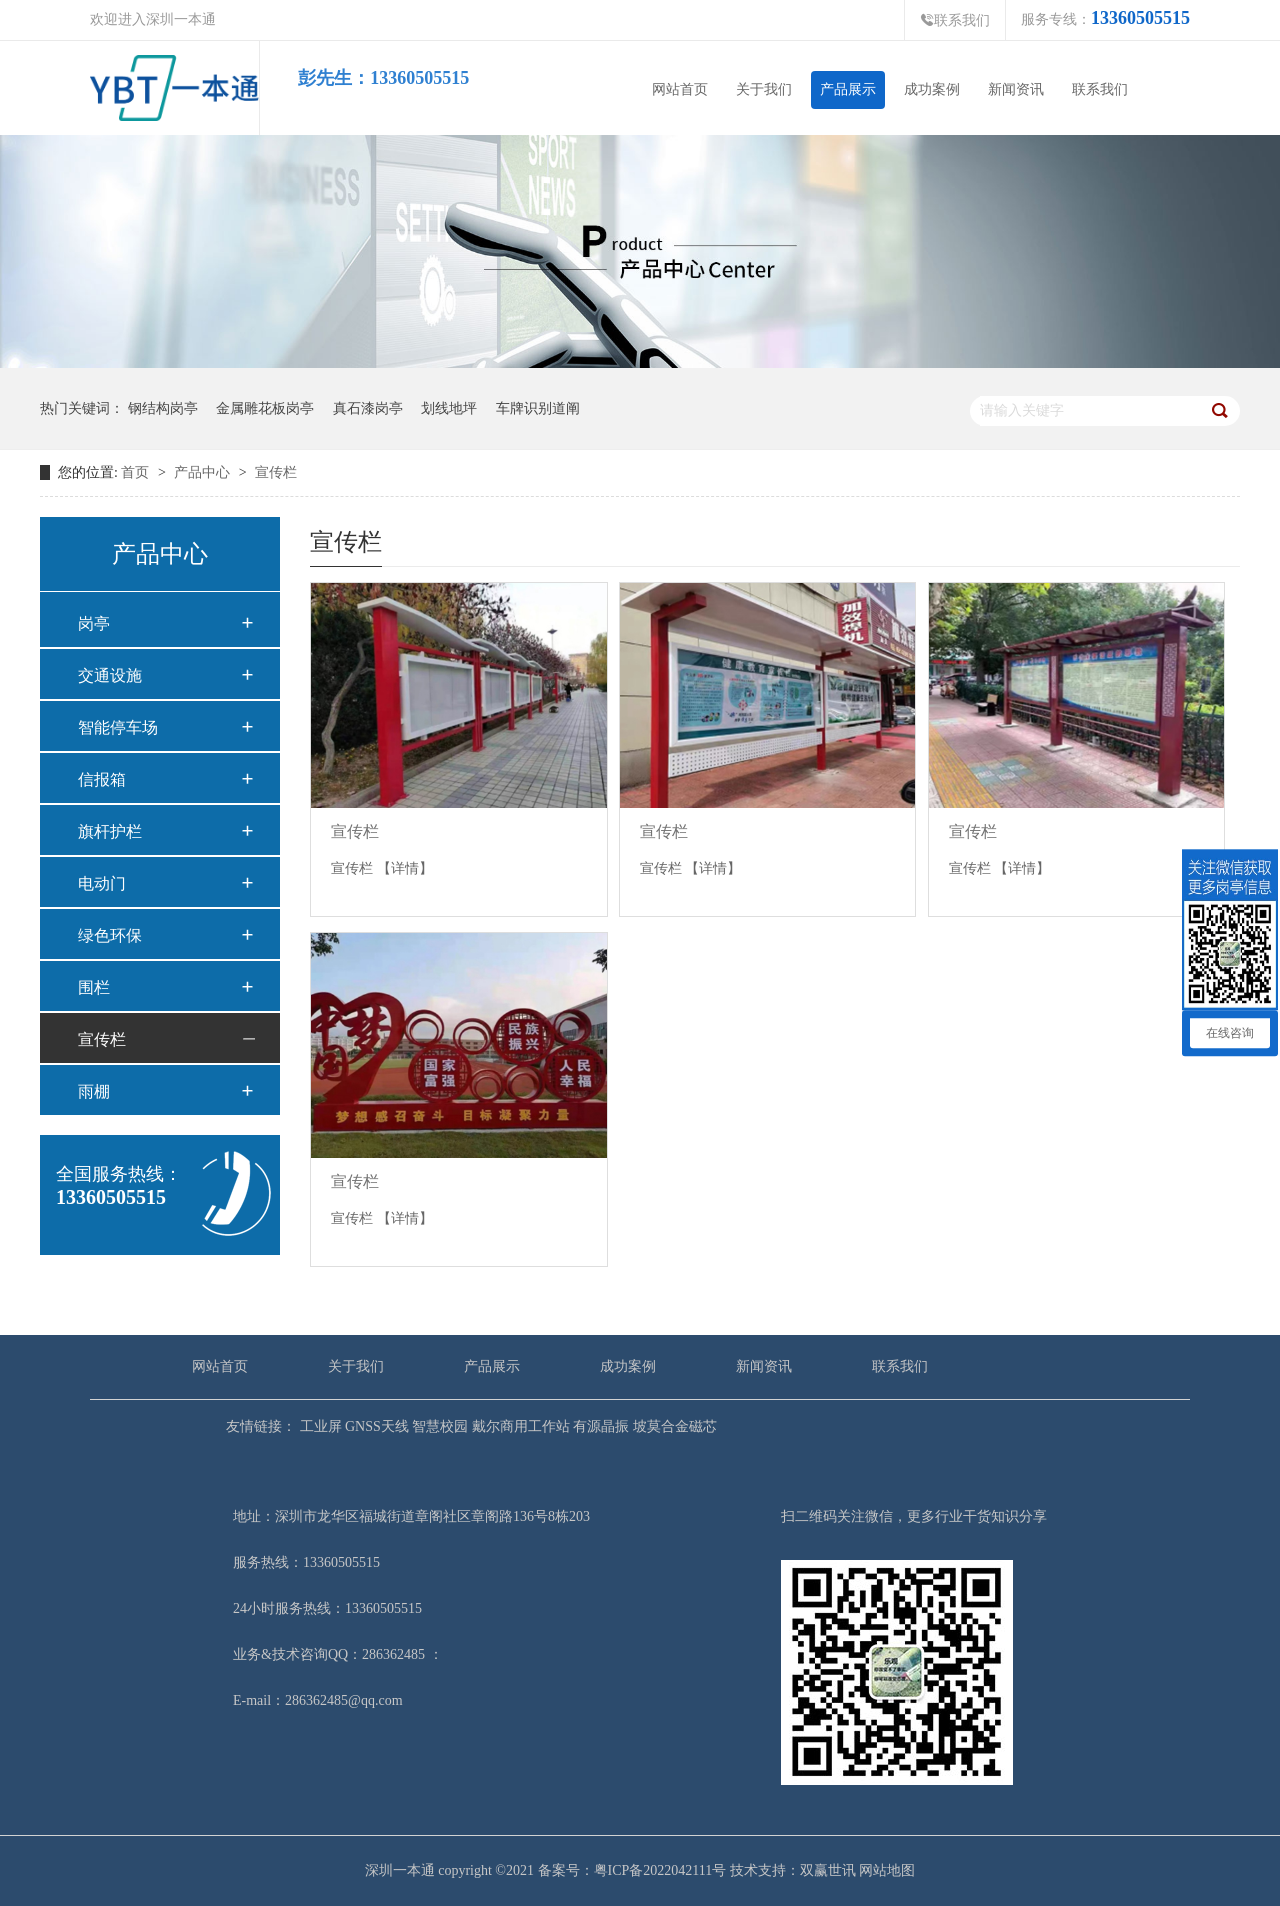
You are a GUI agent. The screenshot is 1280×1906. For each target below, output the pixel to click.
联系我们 (955, 20)
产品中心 (204, 472)
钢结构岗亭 (163, 409)
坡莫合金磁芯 (673, 1426)
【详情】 (405, 868)
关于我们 (764, 89)
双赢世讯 (828, 1870)
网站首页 (680, 89)
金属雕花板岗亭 (265, 409)
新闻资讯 (1016, 89)
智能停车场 (118, 727)
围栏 (94, 987)
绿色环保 (110, 935)
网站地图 (887, 1870)
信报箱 (102, 779)
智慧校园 (439, 1426)
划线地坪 (449, 409)
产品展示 (848, 89)
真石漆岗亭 (368, 409)
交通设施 (110, 675)
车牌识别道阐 (538, 409)
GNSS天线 (375, 1426)
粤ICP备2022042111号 (660, 1870)
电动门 (102, 883)
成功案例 (932, 89)
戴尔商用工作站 (519, 1426)
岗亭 (94, 623)
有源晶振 (600, 1426)
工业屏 (319, 1426)
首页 (135, 472)
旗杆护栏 (110, 831)
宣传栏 (276, 472)
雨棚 (94, 1091)
